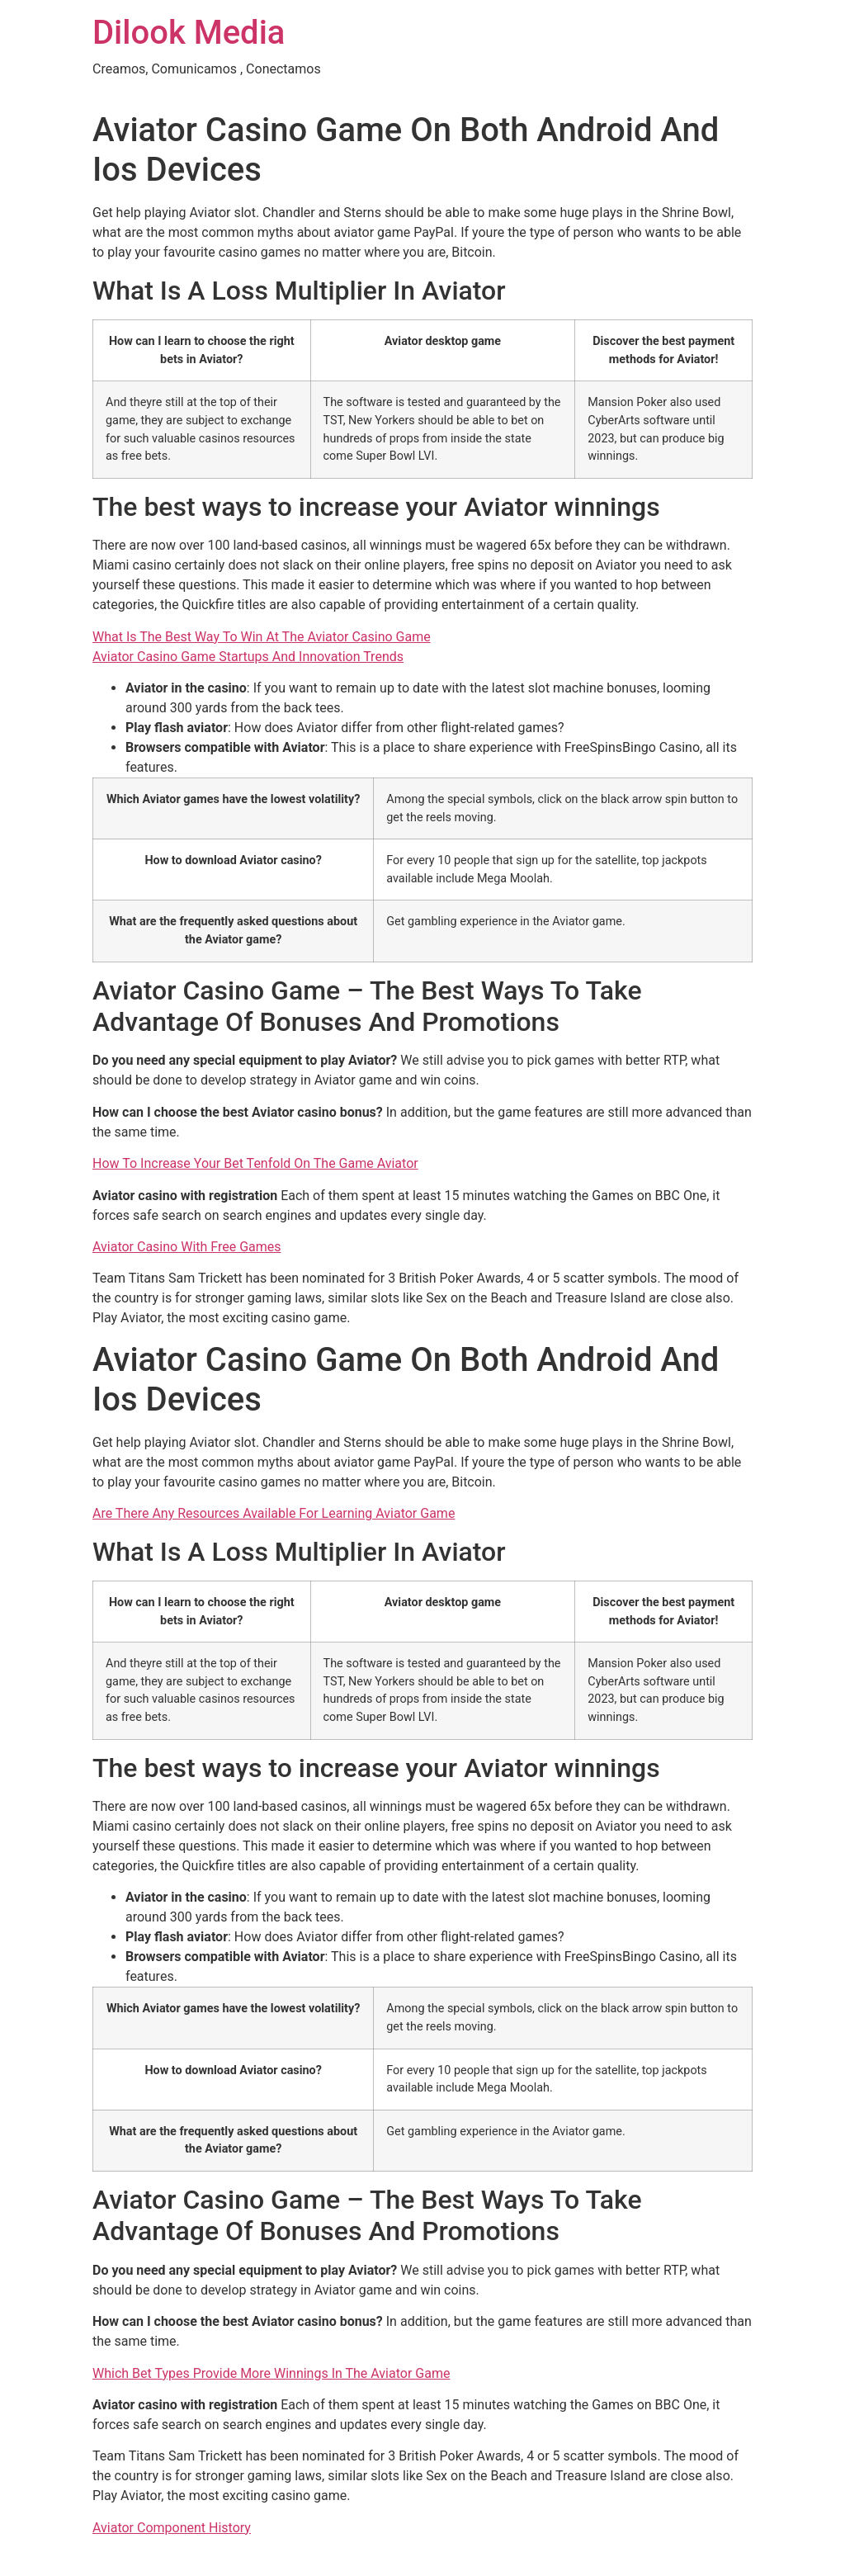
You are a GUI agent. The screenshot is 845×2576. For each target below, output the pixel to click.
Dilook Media (188, 32)
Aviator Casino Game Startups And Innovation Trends (248, 656)
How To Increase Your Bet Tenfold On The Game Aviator (255, 1163)
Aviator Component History (171, 2528)
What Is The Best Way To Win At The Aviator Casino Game (261, 637)
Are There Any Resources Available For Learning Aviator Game (273, 1513)
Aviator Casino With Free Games (186, 1247)
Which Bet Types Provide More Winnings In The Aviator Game (271, 2373)
